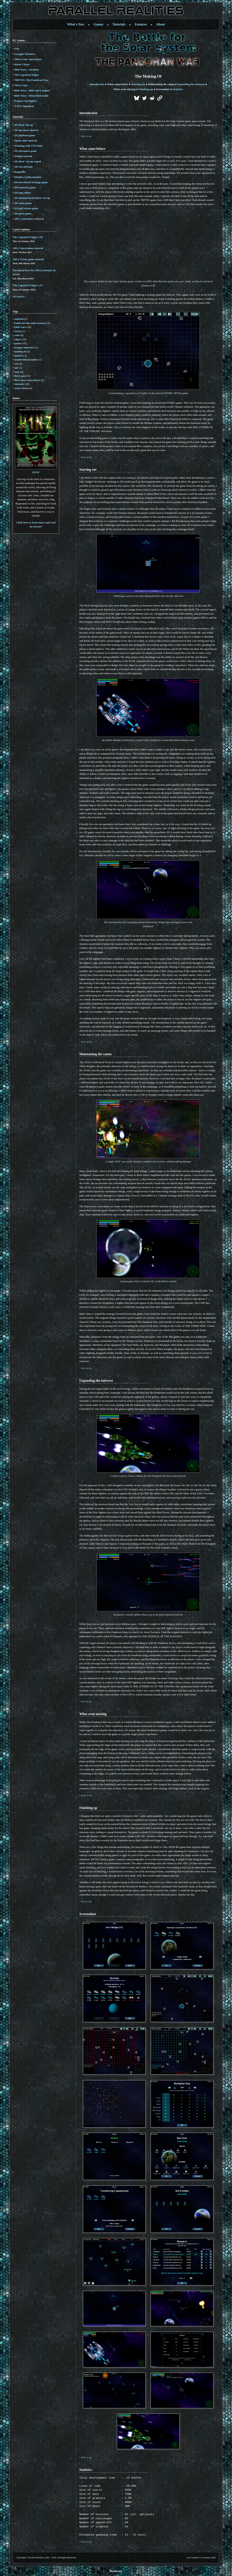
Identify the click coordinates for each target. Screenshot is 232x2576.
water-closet (21, 388)
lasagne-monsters (24, 347)
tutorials (19, 384)
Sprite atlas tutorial (25, 140)
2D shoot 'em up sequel (27, 161)
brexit (17, 331)
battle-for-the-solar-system (29, 323)
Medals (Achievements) (27, 177)
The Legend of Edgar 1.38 (28, 237)
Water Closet (21, 64)
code (17, 335)
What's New (75, 24)
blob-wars (20, 327)
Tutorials (118, 24)
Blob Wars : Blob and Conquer (32, 90)
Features (141, 24)
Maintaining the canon (161, 84)
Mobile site (116, 2571)
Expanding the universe (191, 84)
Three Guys (21, 85)
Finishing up (145, 89)
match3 (18, 355)
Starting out (138, 84)
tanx (17, 371)
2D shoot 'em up (23, 124)
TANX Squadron (24, 106)
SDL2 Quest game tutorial (28, 248)
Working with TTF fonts (28, 145)
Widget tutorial (23, 156)
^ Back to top (85, 136)
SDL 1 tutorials (23, 218)
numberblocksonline (26, 359)
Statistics (178, 89)
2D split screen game (26, 208)
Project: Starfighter (25, 100)
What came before (117, 84)
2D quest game (22, 213)
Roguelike (20, 171)
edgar (17, 339)
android (19, 318)
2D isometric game (25, 187)
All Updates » (19, 296)
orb (16, 363)
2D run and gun (23, 166)
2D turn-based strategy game (31, 182)
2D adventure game (25, 150)
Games (98, 24)
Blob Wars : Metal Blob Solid (31, 95)
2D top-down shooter (26, 130)
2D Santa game (23, 203)
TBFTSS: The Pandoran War (31, 80)
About (160, 24)
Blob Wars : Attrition (26, 69)
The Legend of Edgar (26, 74)
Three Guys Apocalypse (28, 59)
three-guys (20, 375)
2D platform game (24, 135)
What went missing (124, 89)
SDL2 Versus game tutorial (28, 259)
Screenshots (163, 89)
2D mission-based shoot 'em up (32, 197)
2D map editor (22, 192)
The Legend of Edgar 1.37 (28, 285)
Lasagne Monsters (24, 53)
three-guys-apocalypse (27, 380)
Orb (16, 48)
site (16, 367)
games (18, 343)
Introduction (96, 84)
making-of (20, 351)
